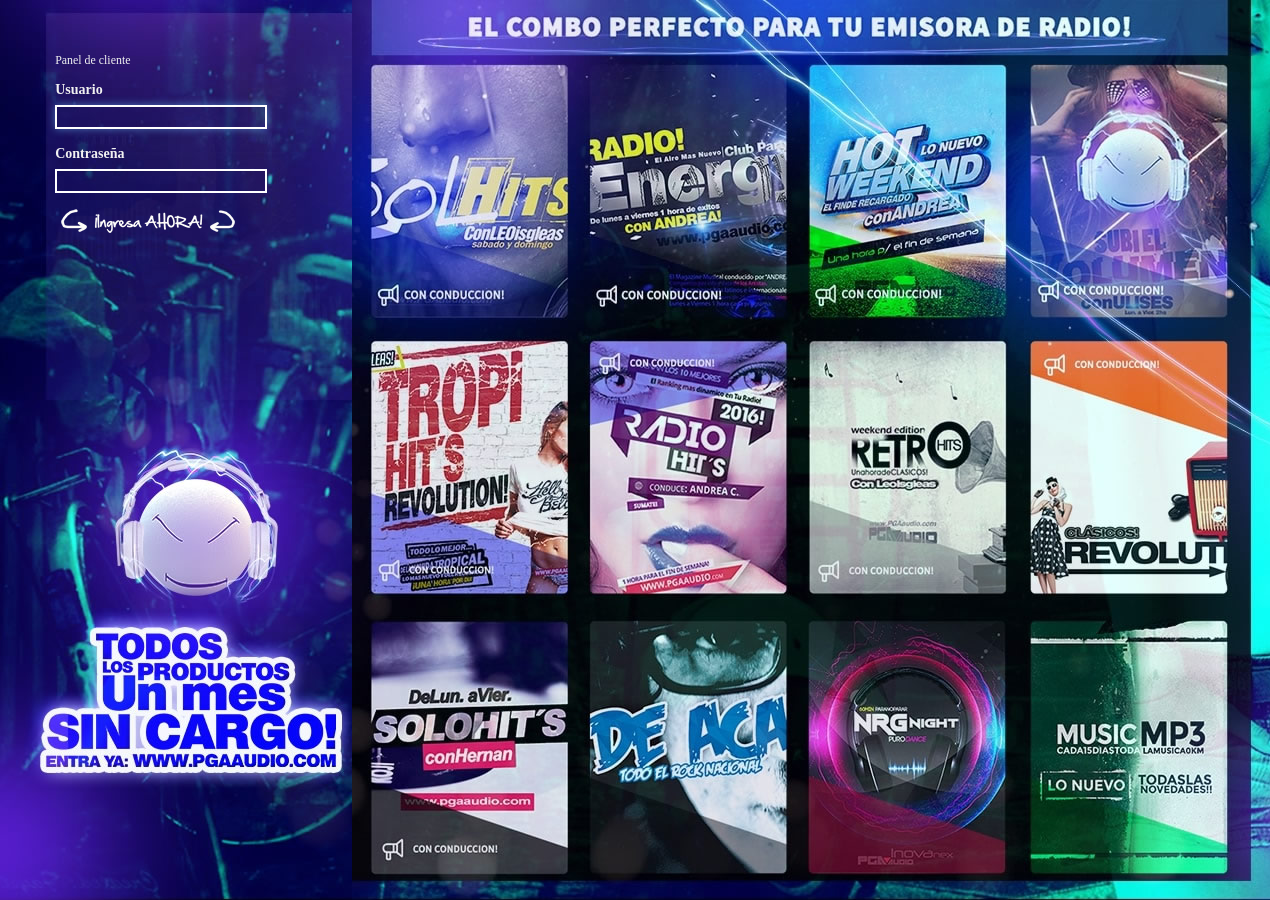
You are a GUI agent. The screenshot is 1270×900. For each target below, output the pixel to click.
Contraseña (89, 153)
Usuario (78, 89)
